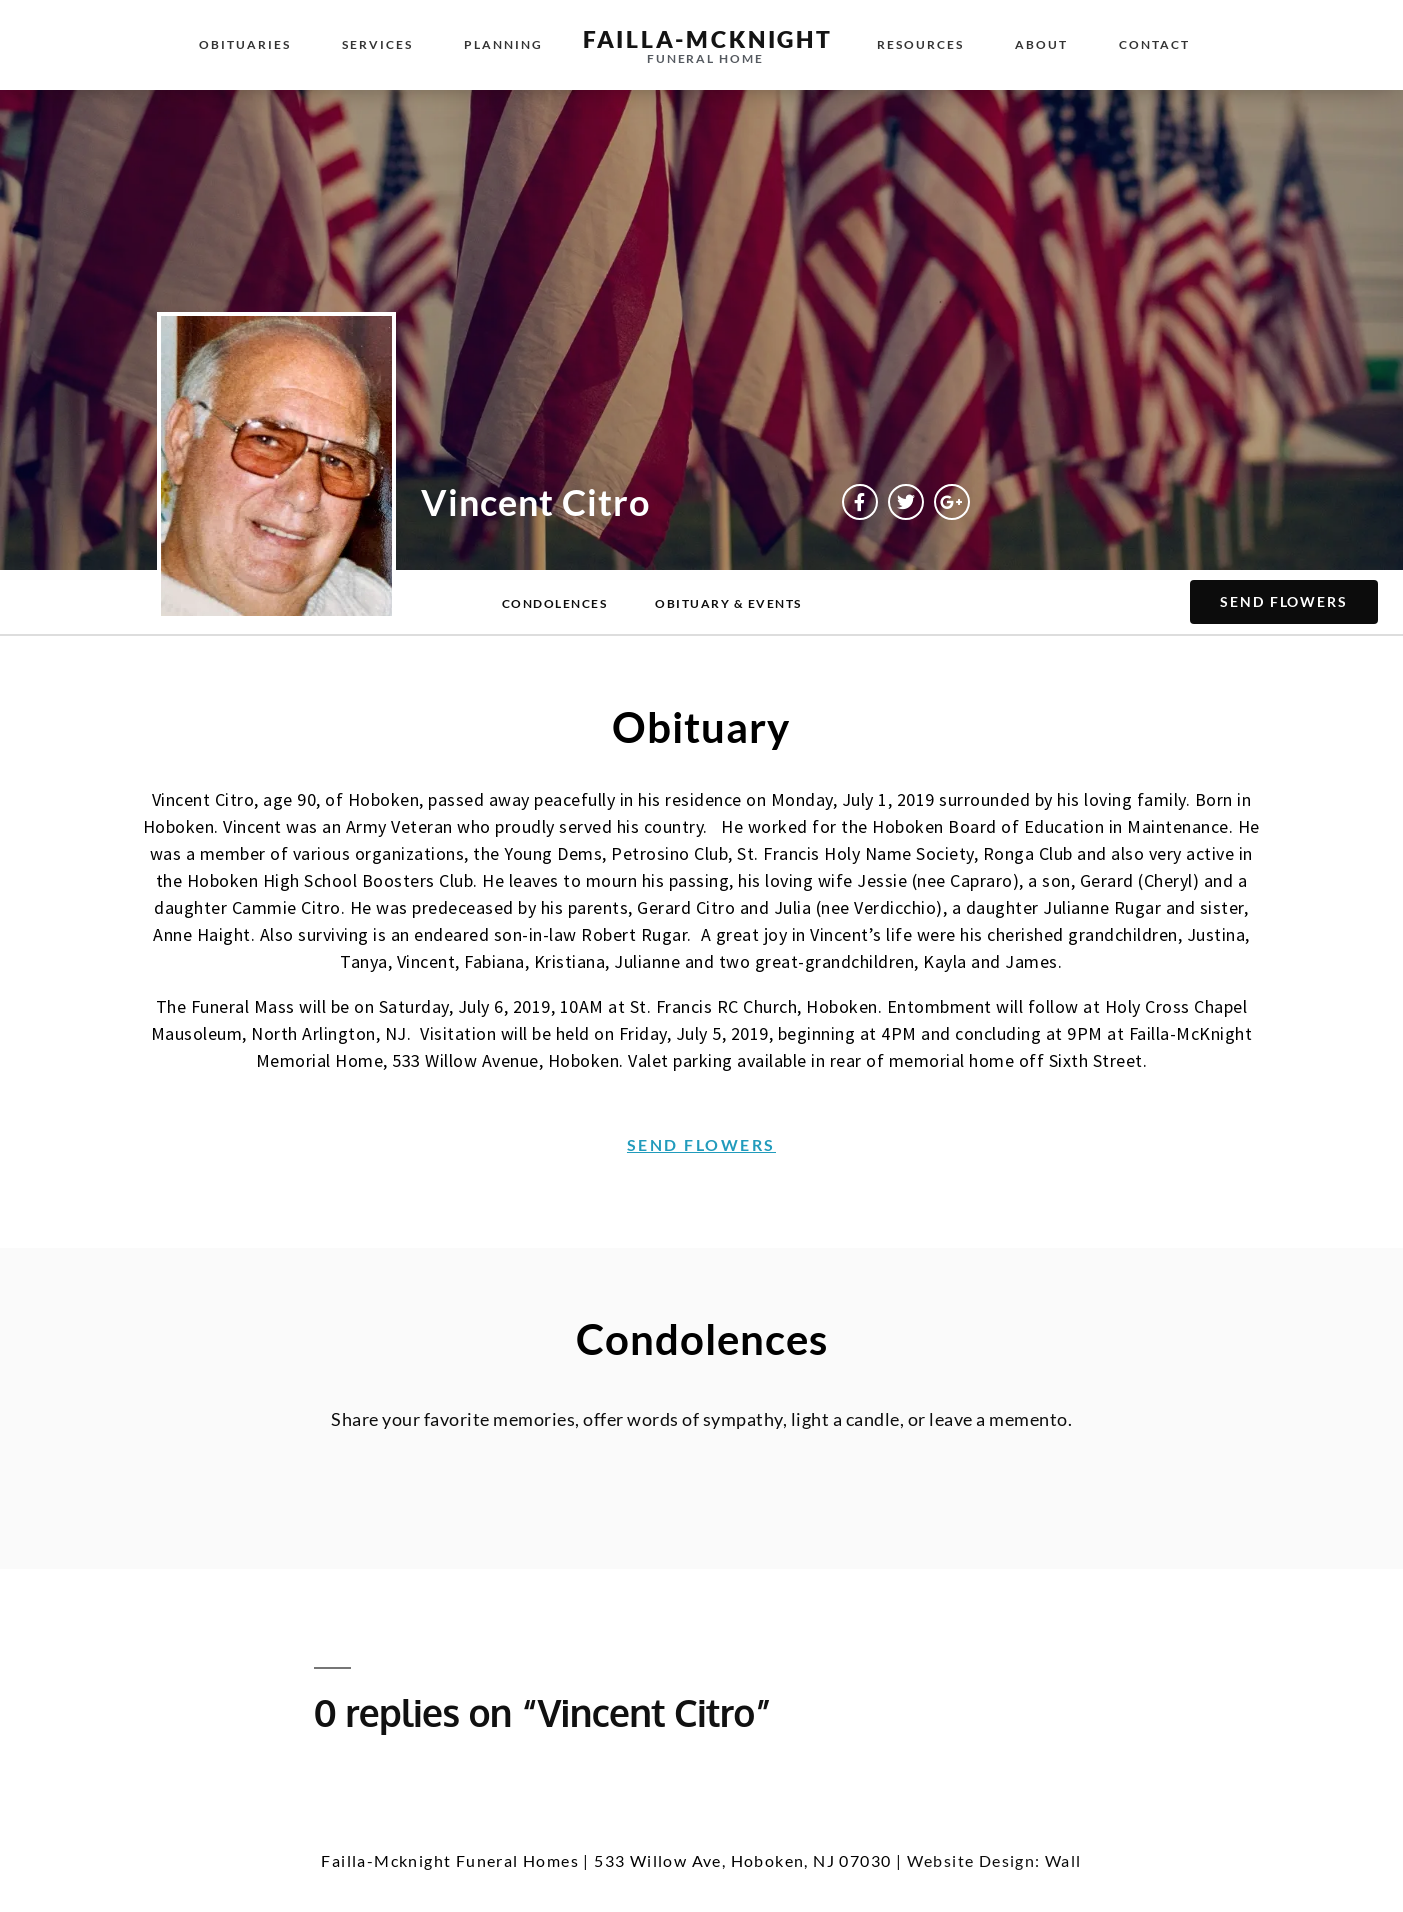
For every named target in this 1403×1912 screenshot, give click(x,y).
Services (377, 44)
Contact (1154, 44)
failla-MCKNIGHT (708, 39)
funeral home (705, 58)
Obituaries (245, 44)
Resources (920, 44)
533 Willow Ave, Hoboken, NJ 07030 (742, 1860)
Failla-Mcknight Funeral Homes (450, 1860)
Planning (503, 44)
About (1041, 44)
